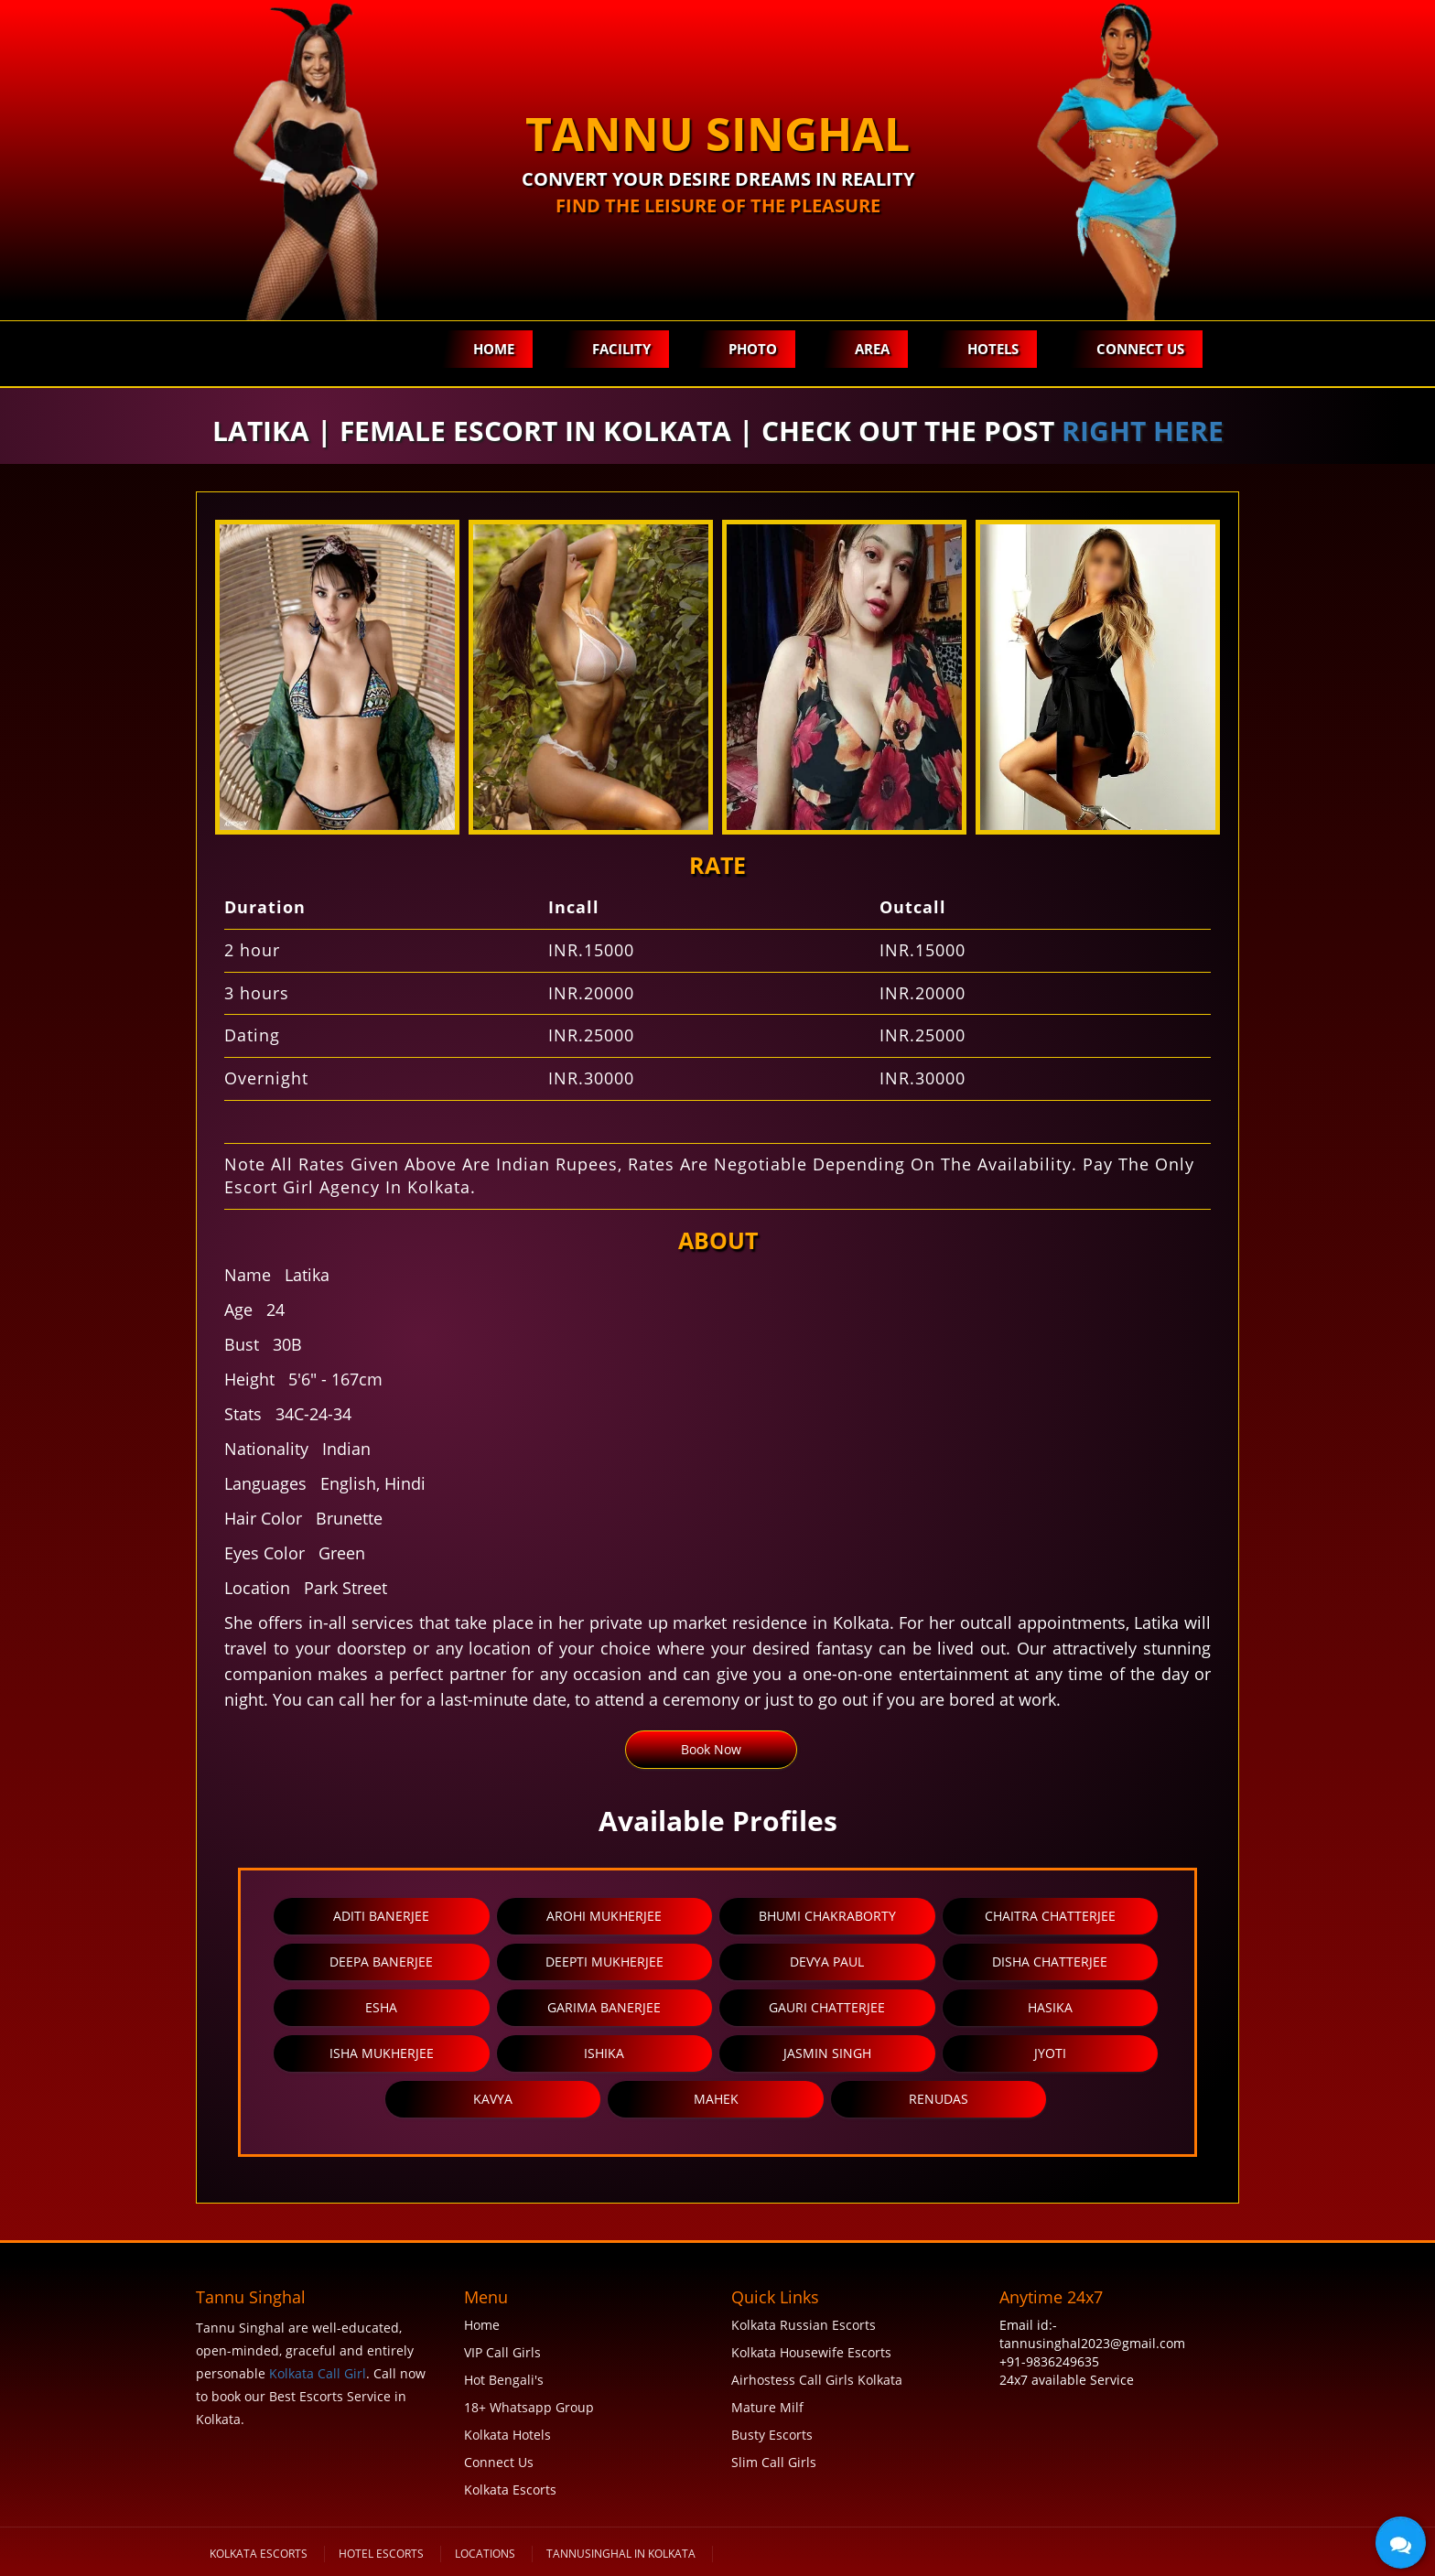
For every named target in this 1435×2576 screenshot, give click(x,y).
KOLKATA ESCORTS (259, 2553)
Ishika (604, 2053)
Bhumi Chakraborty (827, 1915)
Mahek (716, 2098)
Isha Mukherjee (381, 2053)
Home (493, 349)
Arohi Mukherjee (604, 1915)
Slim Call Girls (773, 2462)
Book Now (711, 1749)
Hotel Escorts (381, 2553)
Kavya (492, 2098)
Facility (621, 349)
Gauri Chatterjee (827, 2007)
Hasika (1050, 2007)
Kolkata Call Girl (317, 2373)
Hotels (993, 349)
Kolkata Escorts (510, 2489)
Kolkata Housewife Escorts (811, 2352)
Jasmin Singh (827, 2053)
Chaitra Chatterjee (1050, 1915)
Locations (485, 2553)
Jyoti (1050, 2053)
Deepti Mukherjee (604, 1961)
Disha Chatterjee (1049, 1961)
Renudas (938, 2098)
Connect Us (1140, 349)
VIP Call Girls (502, 2352)
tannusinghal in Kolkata (621, 2553)
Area (872, 349)
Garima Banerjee (604, 2007)
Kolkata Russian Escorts (803, 2324)
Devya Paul (827, 1961)
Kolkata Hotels (507, 2434)
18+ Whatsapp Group (529, 2407)
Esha (381, 2007)
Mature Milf (767, 2407)
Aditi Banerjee (381, 1915)
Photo (752, 349)
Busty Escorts (772, 2434)
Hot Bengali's (504, 2379)
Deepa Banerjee (381, 1961)
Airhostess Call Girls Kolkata (816, 2379)
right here (1143, 430)
